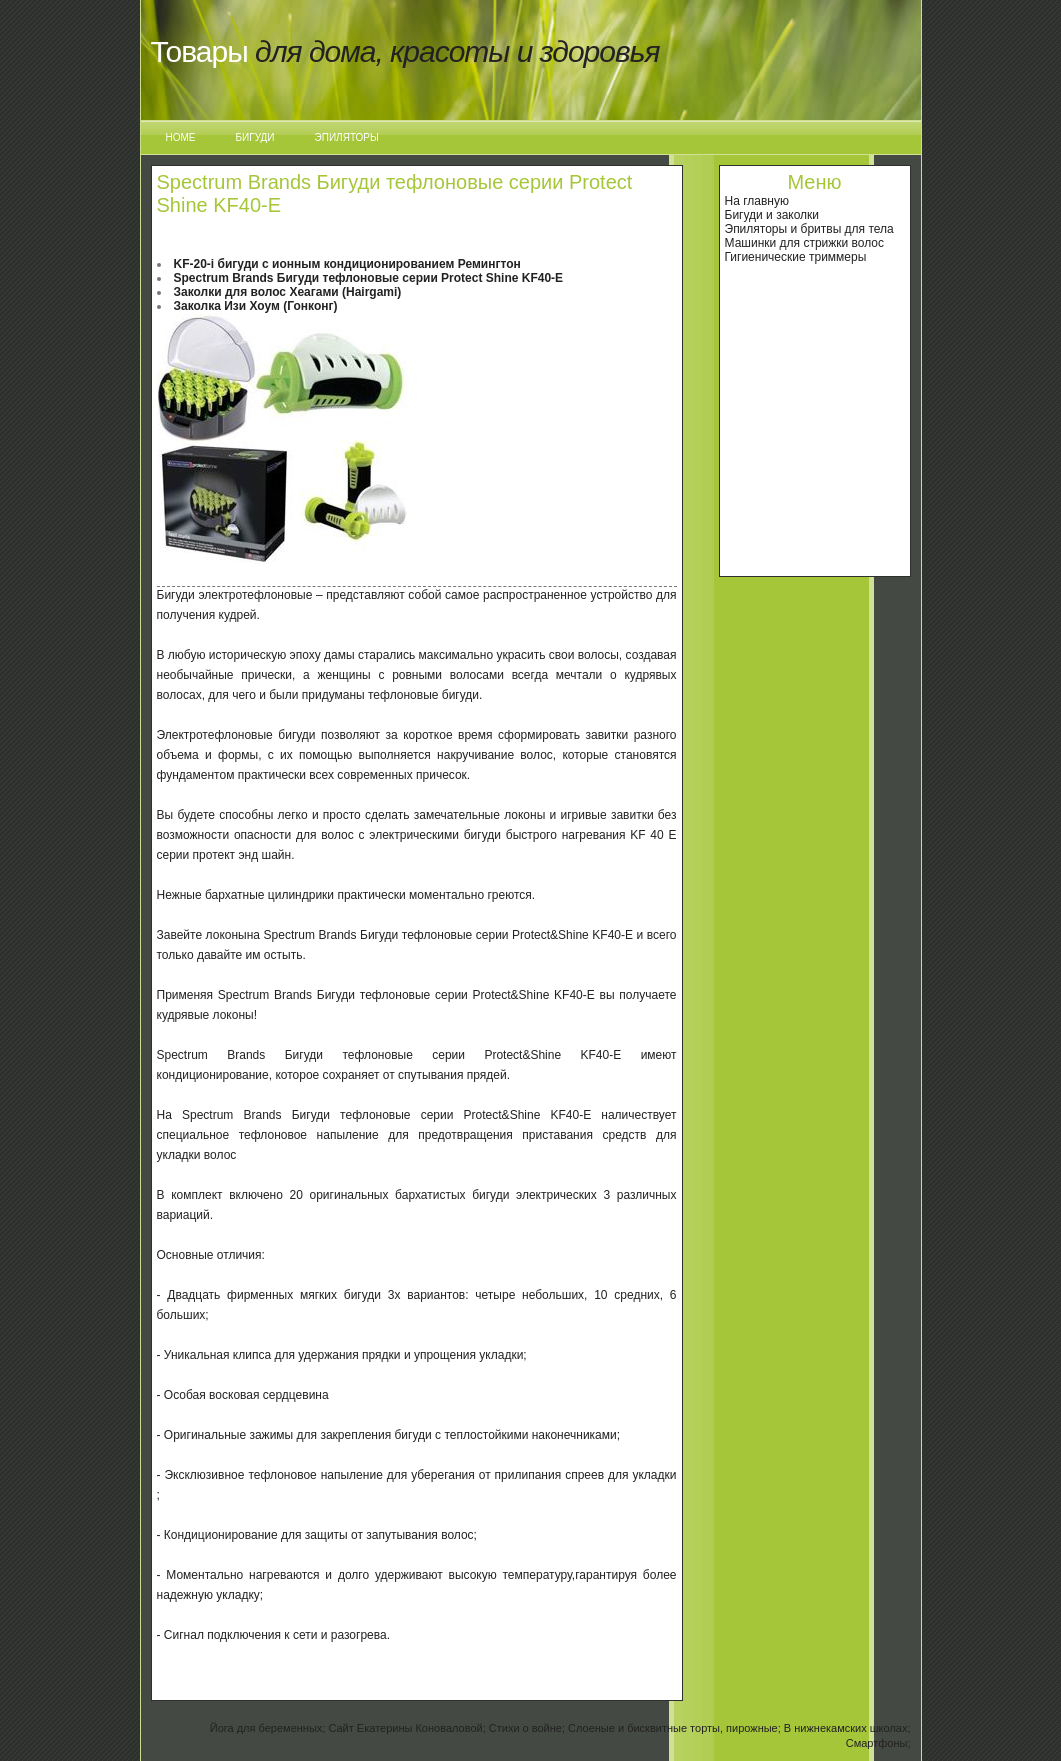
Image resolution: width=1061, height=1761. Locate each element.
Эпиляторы (347, 137)
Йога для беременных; (268, 1728)
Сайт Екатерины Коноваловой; (406, 1728)
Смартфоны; (878, 1743)
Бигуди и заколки (772, 215)
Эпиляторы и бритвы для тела (809, 229)
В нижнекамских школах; (847, 1728)
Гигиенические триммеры (796, 257)
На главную (757, 201)
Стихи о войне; (527, 1728)
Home (181, 137)
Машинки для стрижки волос (805, 243)
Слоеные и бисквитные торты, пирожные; (674, 1728)
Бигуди (255, 137)
